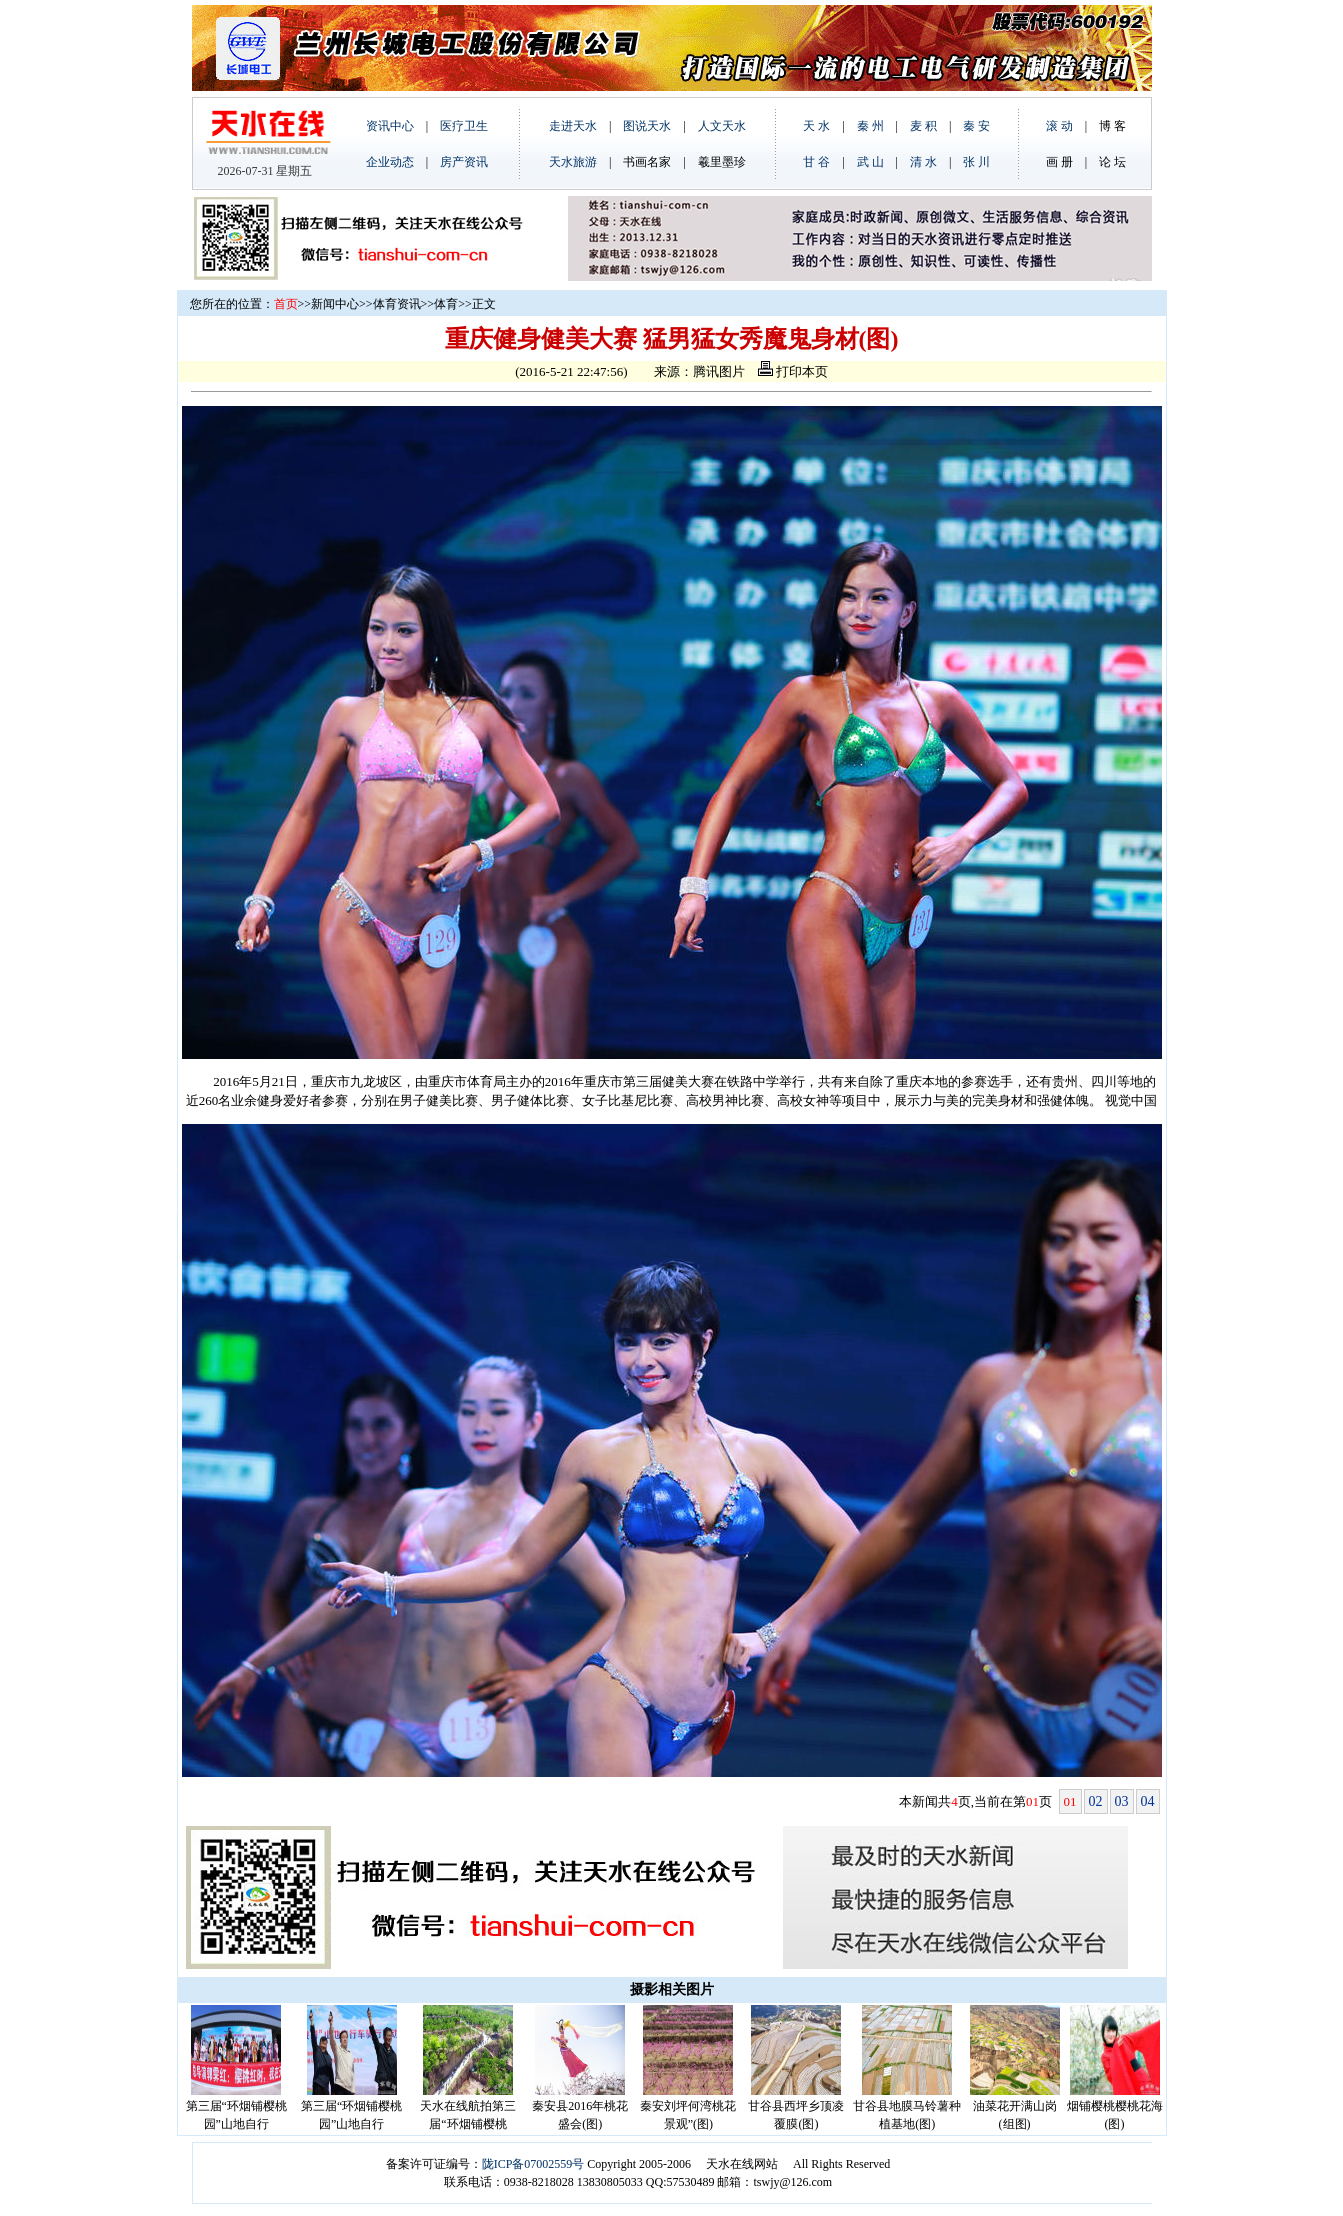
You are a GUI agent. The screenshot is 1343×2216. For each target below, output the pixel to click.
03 (1122, 1801)
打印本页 (793, 371)
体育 (446, 304)
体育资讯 (397, 304)
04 (1148, 1801)
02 (1096, 1801)
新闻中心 (335, 304)
